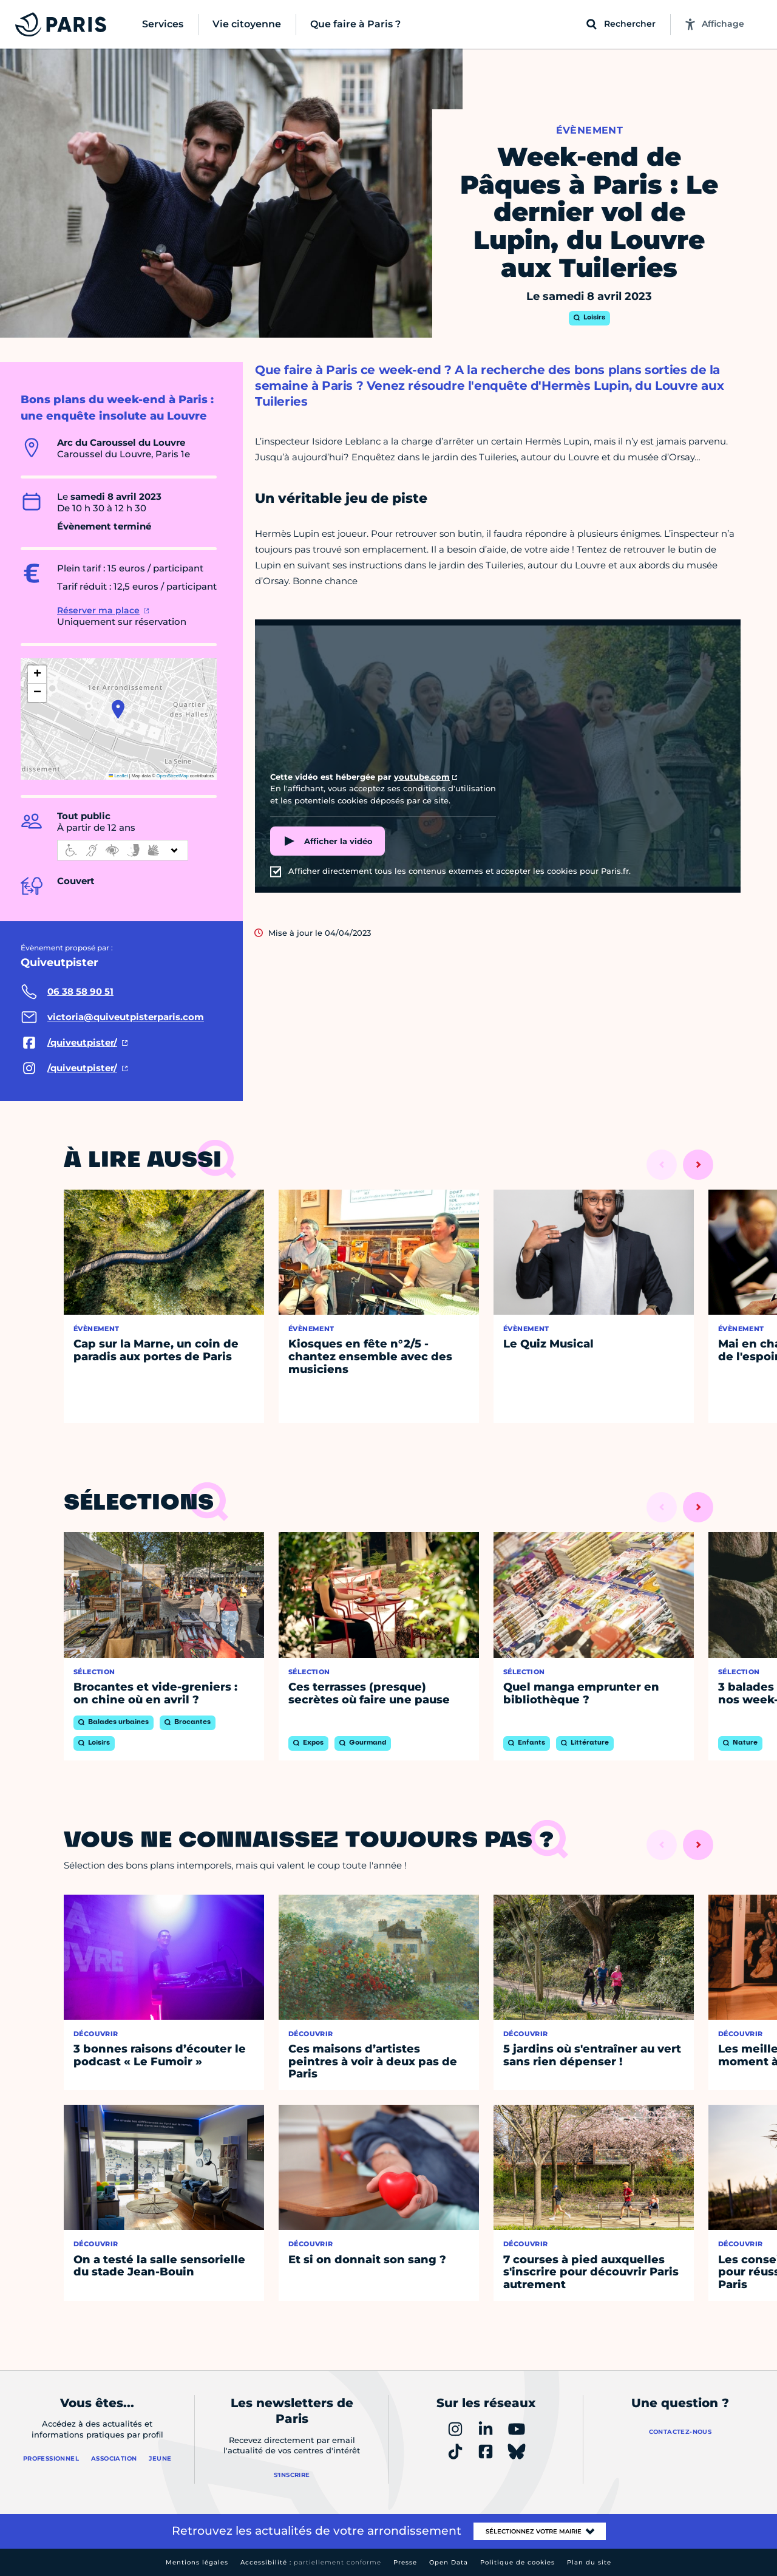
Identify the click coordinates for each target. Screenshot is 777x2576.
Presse (405, 2562)
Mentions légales (197, 2562)
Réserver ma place (98, 610)
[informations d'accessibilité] (122, 850)
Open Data (448, 2562)
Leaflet (118, 776)
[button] (118, 709)
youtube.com (422, 777)
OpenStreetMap (173, 776)
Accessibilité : (310, 2562)
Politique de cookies (517, 2562)
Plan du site (589, 2562)
